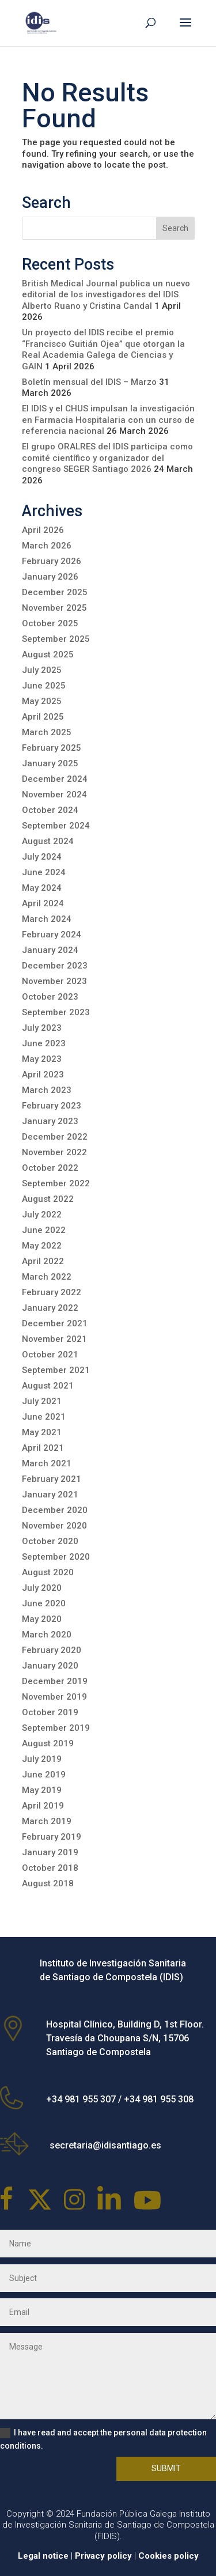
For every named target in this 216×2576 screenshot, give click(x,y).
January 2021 (50, 1494)
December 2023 (55, 965)
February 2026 (51, 561)
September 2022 (56, 1183)
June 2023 (44, 1043)
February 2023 (51, 1105)
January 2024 (50, 950)
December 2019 (55, 1681)
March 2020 (46, 1634)
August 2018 (48, 1883)
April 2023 (43, 1074)
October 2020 (50, 1541)
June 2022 (44, 1230)
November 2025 (54, 608)
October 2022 (50, 1168)
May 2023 (42, 1059)
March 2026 (46, 545)
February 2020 (51, 1650)
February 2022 (51, 1292)
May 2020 (42, 1619)
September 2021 (56, 1370)
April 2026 (43, 530)
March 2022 (46, 1277)
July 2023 (42, 1028)
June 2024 (44, 872)
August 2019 (48, 1743)
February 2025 (51, 748)
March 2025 (46, 732)
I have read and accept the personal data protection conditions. (103, 2439)
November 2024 (54, 794)
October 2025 (50, 623)
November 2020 (54, 1525)
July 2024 (42, 857)
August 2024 (48, 841)
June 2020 (44, 1603)
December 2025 (55, 592)
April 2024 (43, 903)
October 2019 (50, 1712)
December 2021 (55, 1323)
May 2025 (42, 701)
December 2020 (55, 1510)
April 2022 (43, 1261)
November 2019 (54, 1697)
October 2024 (50, 810)
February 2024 (51, 934)
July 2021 (42, 1401)
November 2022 (54, 1152)
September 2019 (56, 1728)
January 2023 (50, 1121)
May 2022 (42, 1245)
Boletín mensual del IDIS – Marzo (89, 382)
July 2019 (42, 1759)
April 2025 (43, 717)
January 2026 (50, 577)
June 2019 (44, 1774)
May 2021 (42, 1432)
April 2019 (43, 1805)
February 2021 (51, 1479)
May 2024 (42, 888)
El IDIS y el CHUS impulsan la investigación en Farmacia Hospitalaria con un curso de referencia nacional (108, 419)
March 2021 (46, 1463)
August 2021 (48, 1385)
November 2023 (54, 981)
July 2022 (42, 1214)
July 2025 (42, 670)
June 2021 (44, 1417)
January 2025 (50, 763)
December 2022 (55, 1137)
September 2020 (56, 1557)
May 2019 (42, 1790)
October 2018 (50, 1868)
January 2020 (50, 1665)
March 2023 (46, 1090)
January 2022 (50, 1308)
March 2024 (46, 919)
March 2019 (46, 1821)
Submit (166, 2468)
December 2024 (55, 779)
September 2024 (56, 825)
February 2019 (51, 1837)
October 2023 (50, 997)
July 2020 (42, 1588)
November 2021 (54, 1339)
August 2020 (48, 1572)
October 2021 (50, 1354)
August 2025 (48, 654)
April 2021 (43, 1448)
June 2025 (44, 685)
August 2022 (48, 1199)
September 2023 (56, 1012)
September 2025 (56, 639)
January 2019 (50, 1852)
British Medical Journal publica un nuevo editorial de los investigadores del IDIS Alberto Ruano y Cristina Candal (106, 294)
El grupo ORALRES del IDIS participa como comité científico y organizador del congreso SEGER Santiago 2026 (107, 457)
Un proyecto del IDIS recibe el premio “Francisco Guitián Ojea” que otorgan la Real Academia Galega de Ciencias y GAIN (103, 349)
